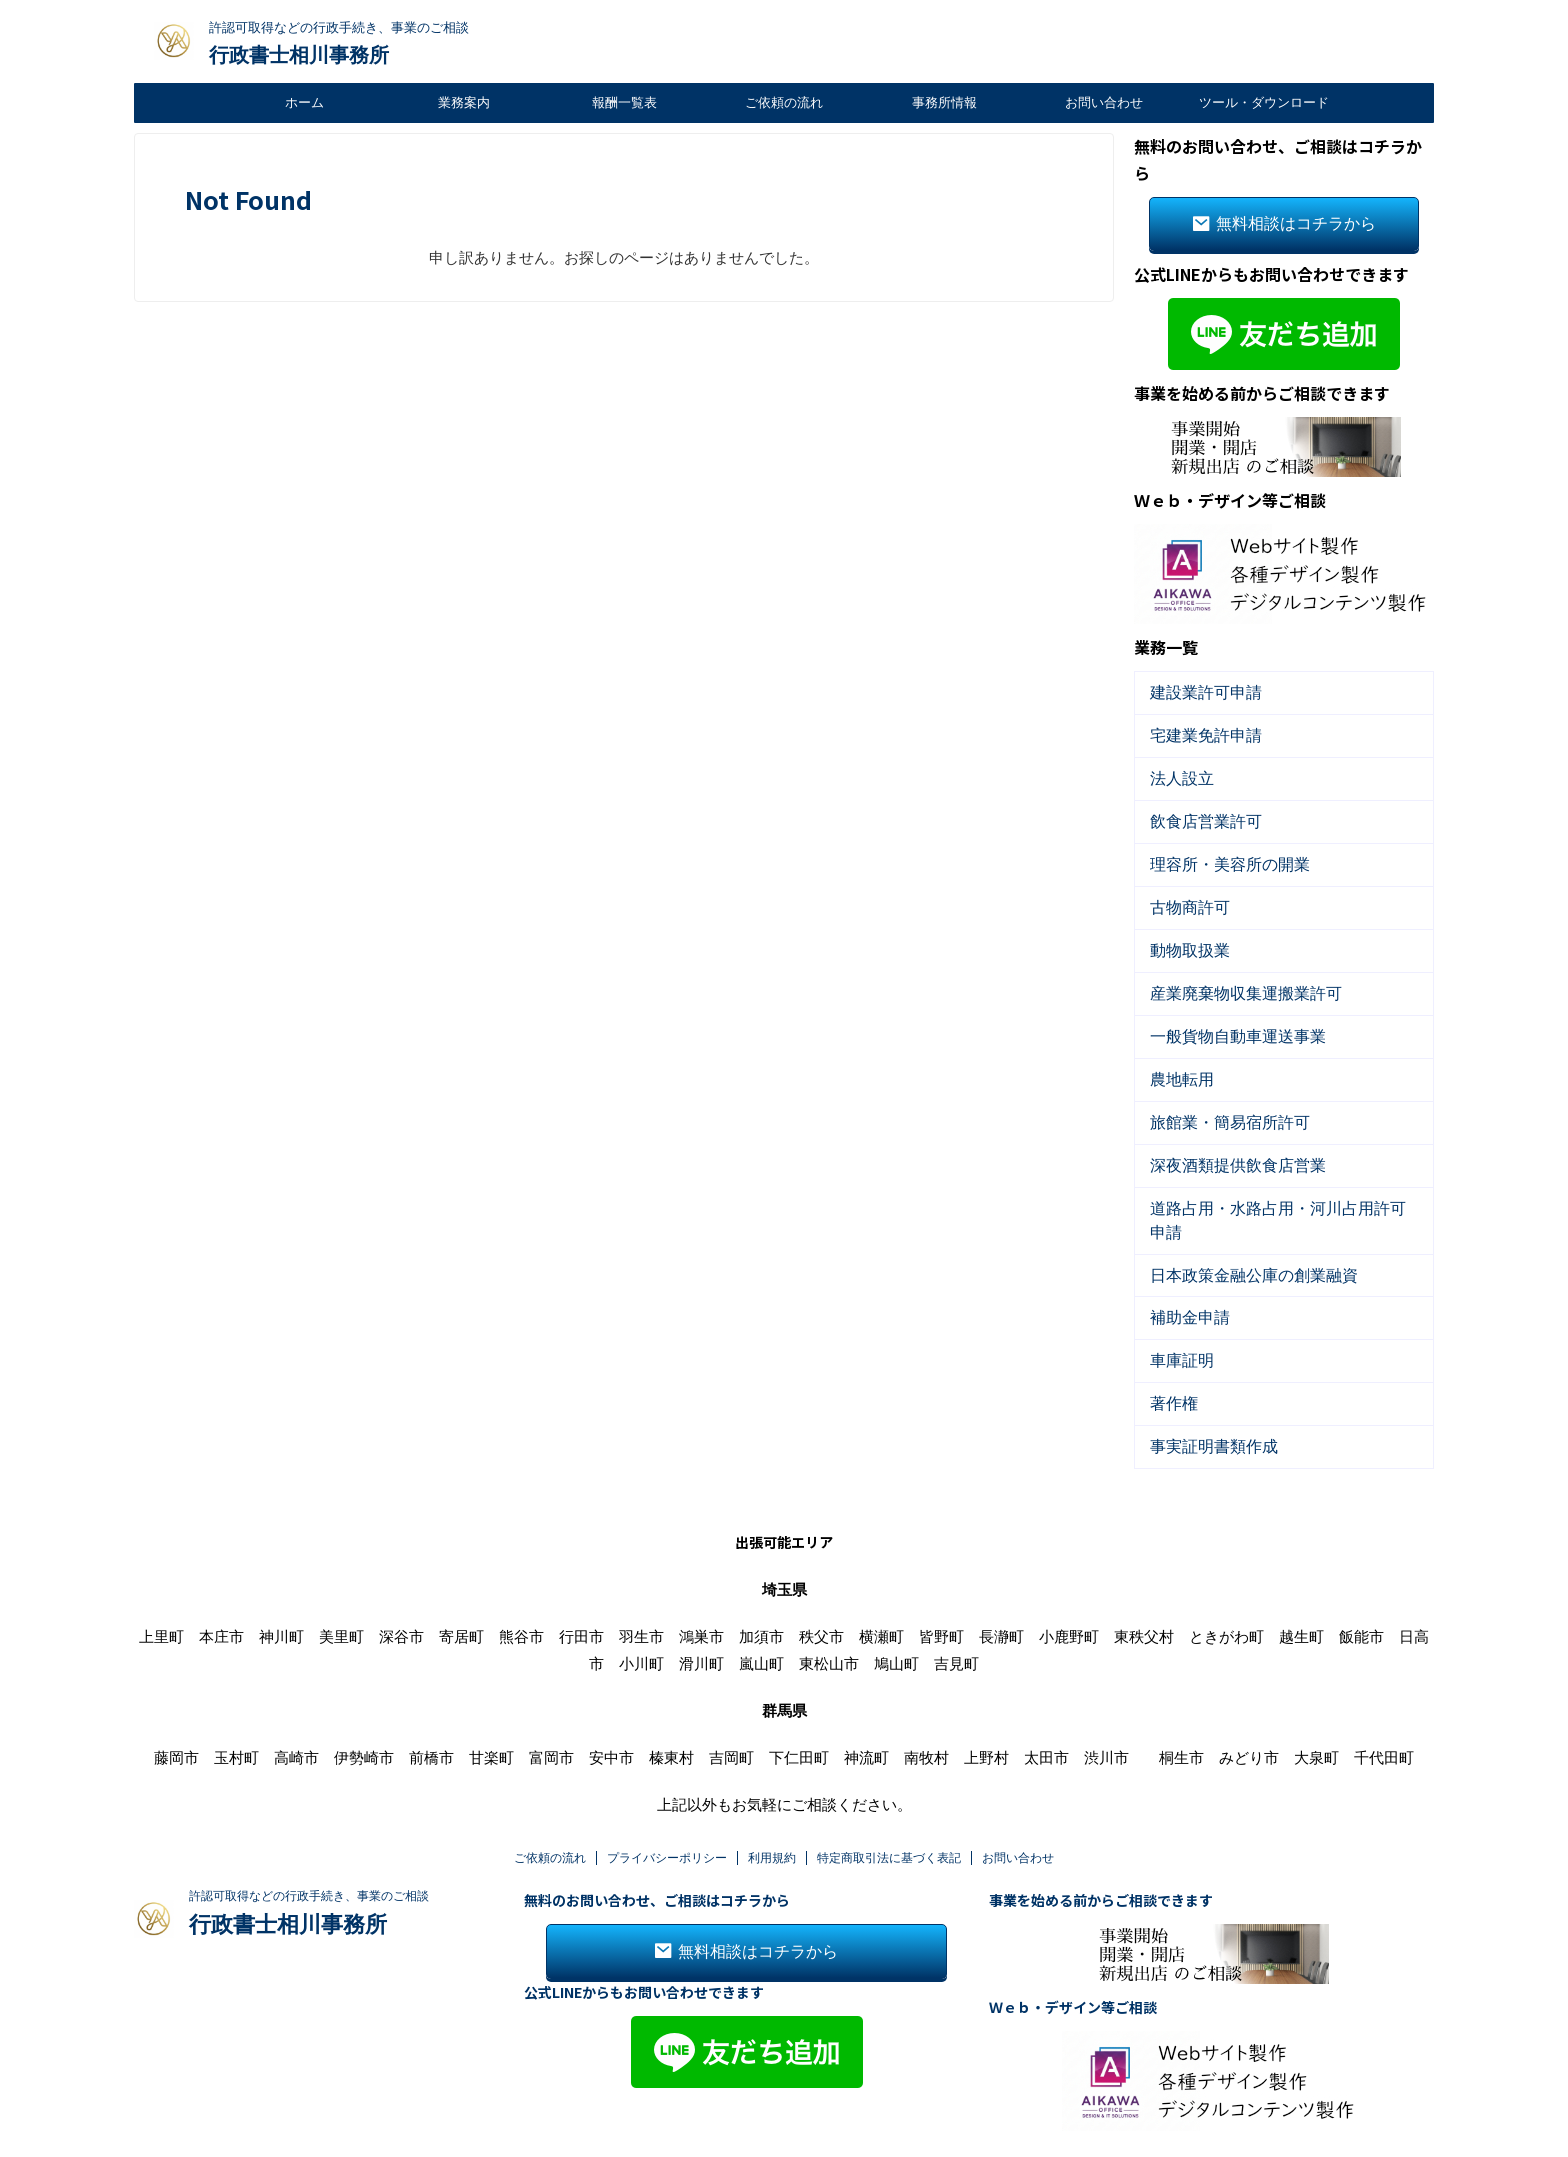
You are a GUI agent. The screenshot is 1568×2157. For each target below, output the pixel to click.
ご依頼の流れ (784, 102)
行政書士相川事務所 (299, 55)
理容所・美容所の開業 (1215, 851)
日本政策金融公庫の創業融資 (1234, 1220)
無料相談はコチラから (1284, 221)
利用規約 (772, 1795)
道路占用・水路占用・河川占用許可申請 (1267, 1179)
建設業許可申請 (1195, 687)
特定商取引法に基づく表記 (889, 1795)
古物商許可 (1182, 892)
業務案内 (464, 102)
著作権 (1169, 1343)
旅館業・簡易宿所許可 (1215, 1097)
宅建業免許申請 (1195, 728)
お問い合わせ (1104, 102)
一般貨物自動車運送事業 (1221, 1015)
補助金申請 (1182, 1261)
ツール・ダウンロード (1264, 102)
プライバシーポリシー (667, 1795)
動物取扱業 (1182, 933)
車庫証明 (1176, 1302)
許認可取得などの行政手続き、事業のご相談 (309, 1833)
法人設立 (1176, 769)
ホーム (304, 102)
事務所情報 (944, 102)
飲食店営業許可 (1195, 810)
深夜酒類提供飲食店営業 (1221, 1138)
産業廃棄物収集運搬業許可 (1228, 974)
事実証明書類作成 (1202, 1384)
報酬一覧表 (624, 102)
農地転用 (1176, 1056)
